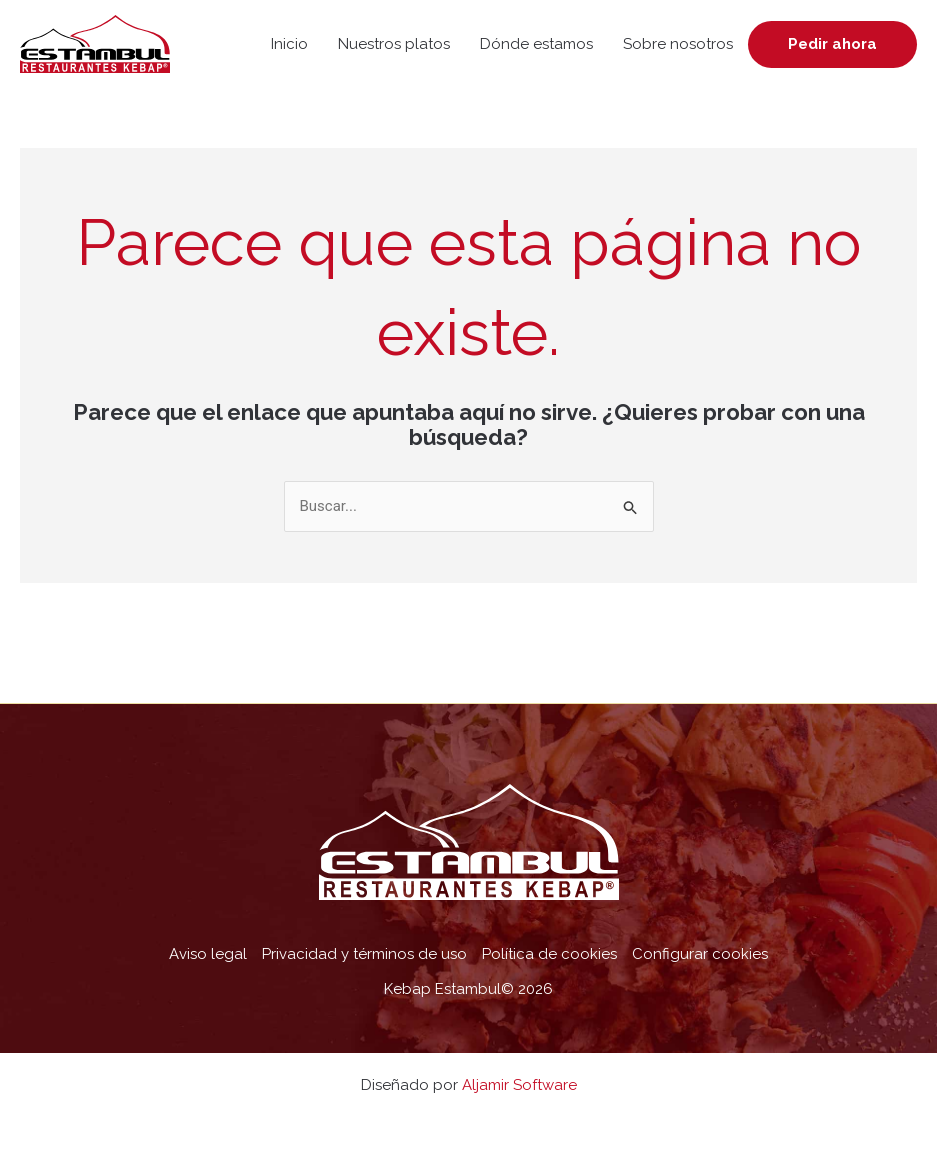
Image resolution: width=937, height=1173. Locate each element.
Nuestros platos (394, 44)
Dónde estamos (536, 44)
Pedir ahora (832, 44)
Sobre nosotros (678, 44)
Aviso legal (208, 954)
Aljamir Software (519, 1085)
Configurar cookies (700, 954)
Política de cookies (549, 954)
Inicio (289, 44)
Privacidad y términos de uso (364, 954)
